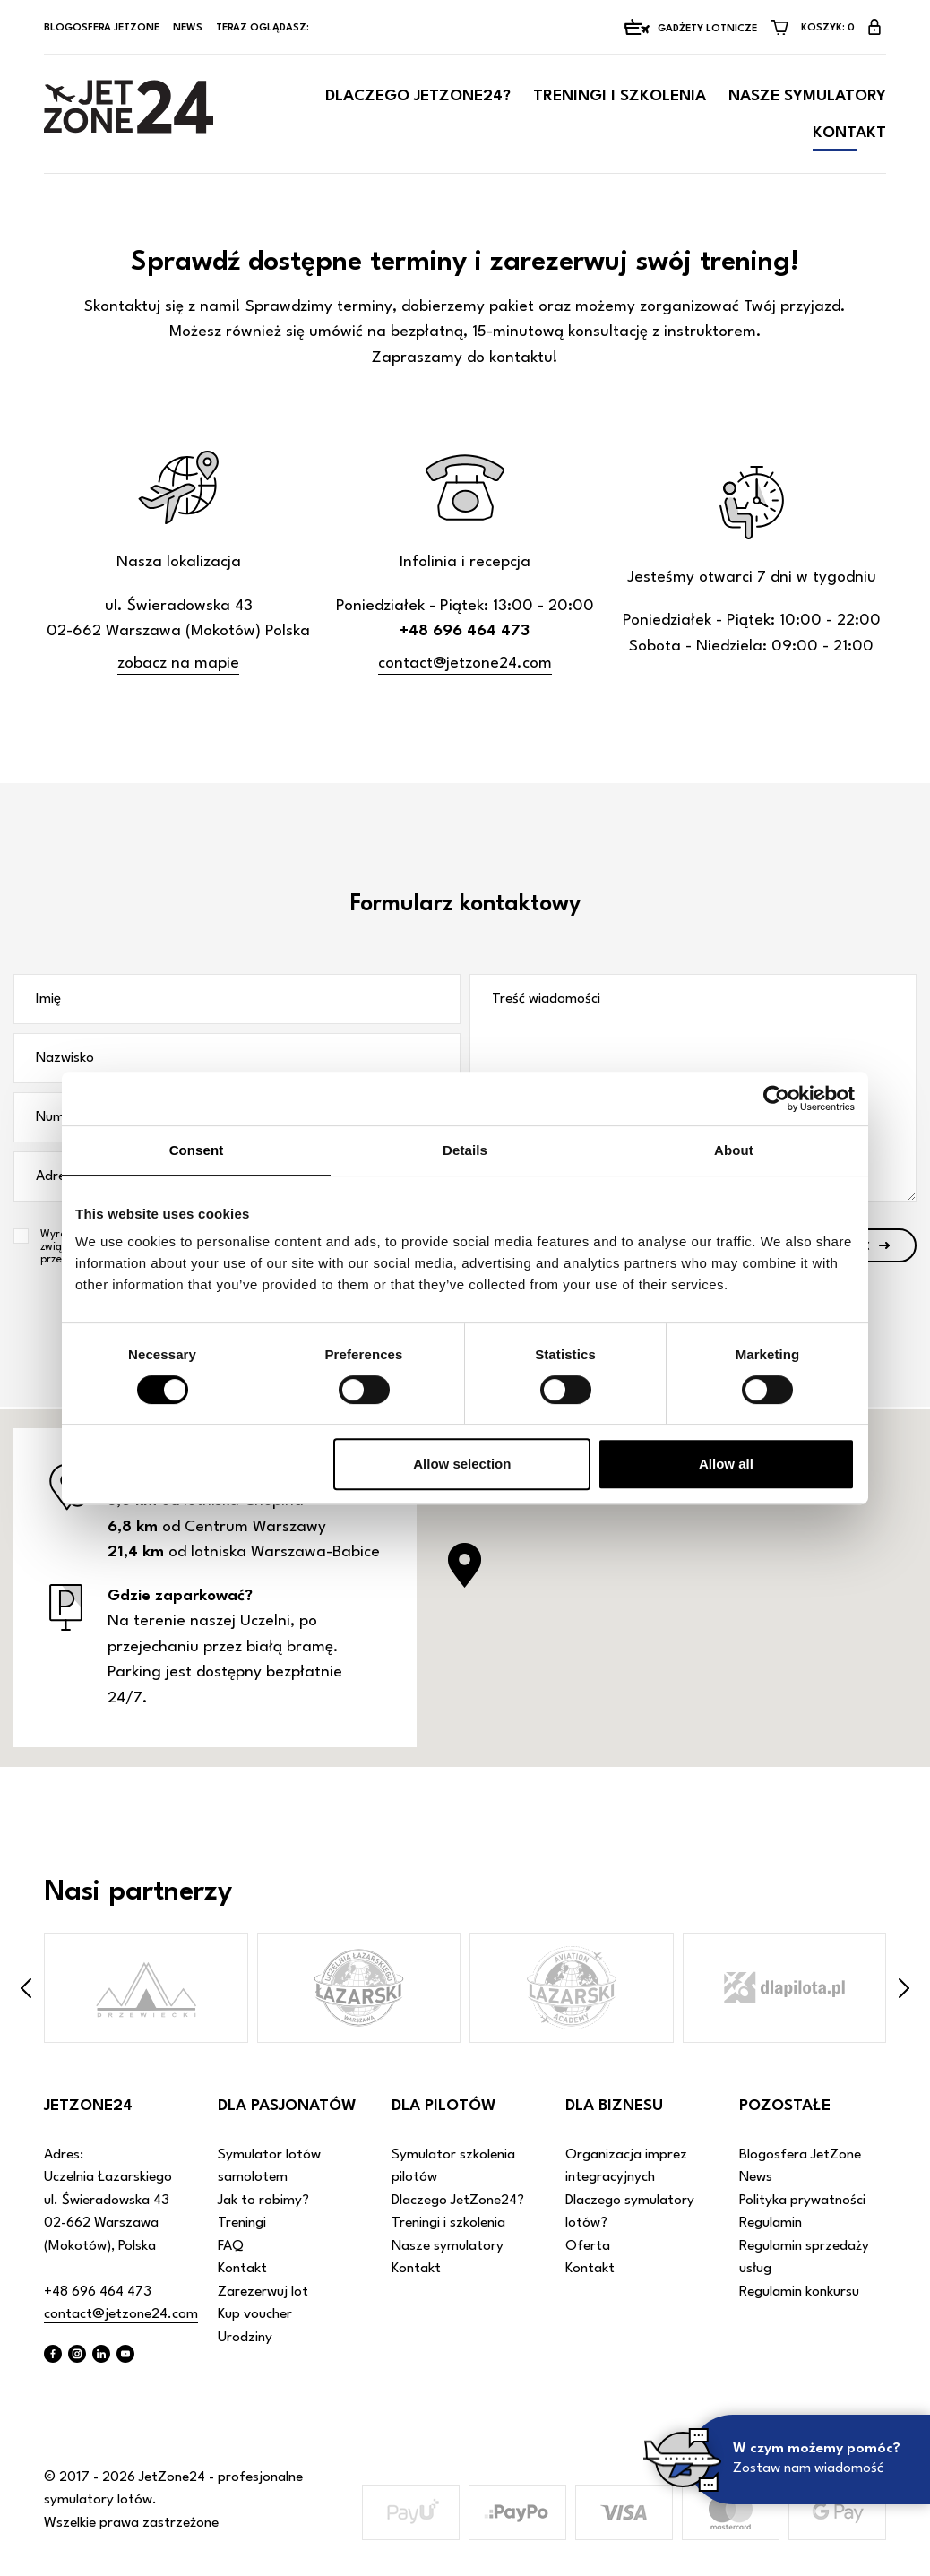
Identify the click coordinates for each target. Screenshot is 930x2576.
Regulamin (770, 2223)
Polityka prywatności (802, 2200)
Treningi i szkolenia (619, 96)
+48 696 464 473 (97, 2292)
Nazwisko (65, 1058)
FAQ (231, 2246)
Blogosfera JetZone (101, 28)
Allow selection (462, 1463)
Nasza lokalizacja (178, 562)
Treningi (242, 2223)
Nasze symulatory (807, 96)
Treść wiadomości (546, 999)
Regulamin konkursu (799, 2292)
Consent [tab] (196, 1150)
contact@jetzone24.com (465, 663)
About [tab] (733, 1150)
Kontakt (849, 133)
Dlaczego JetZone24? (418, 96)
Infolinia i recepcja (465, 562)
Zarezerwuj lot (263, 2292)
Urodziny (245, 2337)
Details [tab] (465, 1150)
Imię (48, 999)
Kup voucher (255, 2314)
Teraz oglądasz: (264, 28)
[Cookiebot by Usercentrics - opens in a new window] (776, 1098)
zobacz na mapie (178, 663)
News (187, 28)
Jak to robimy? (263, 2200)
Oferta (587, 2246)
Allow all (726, 1463)
